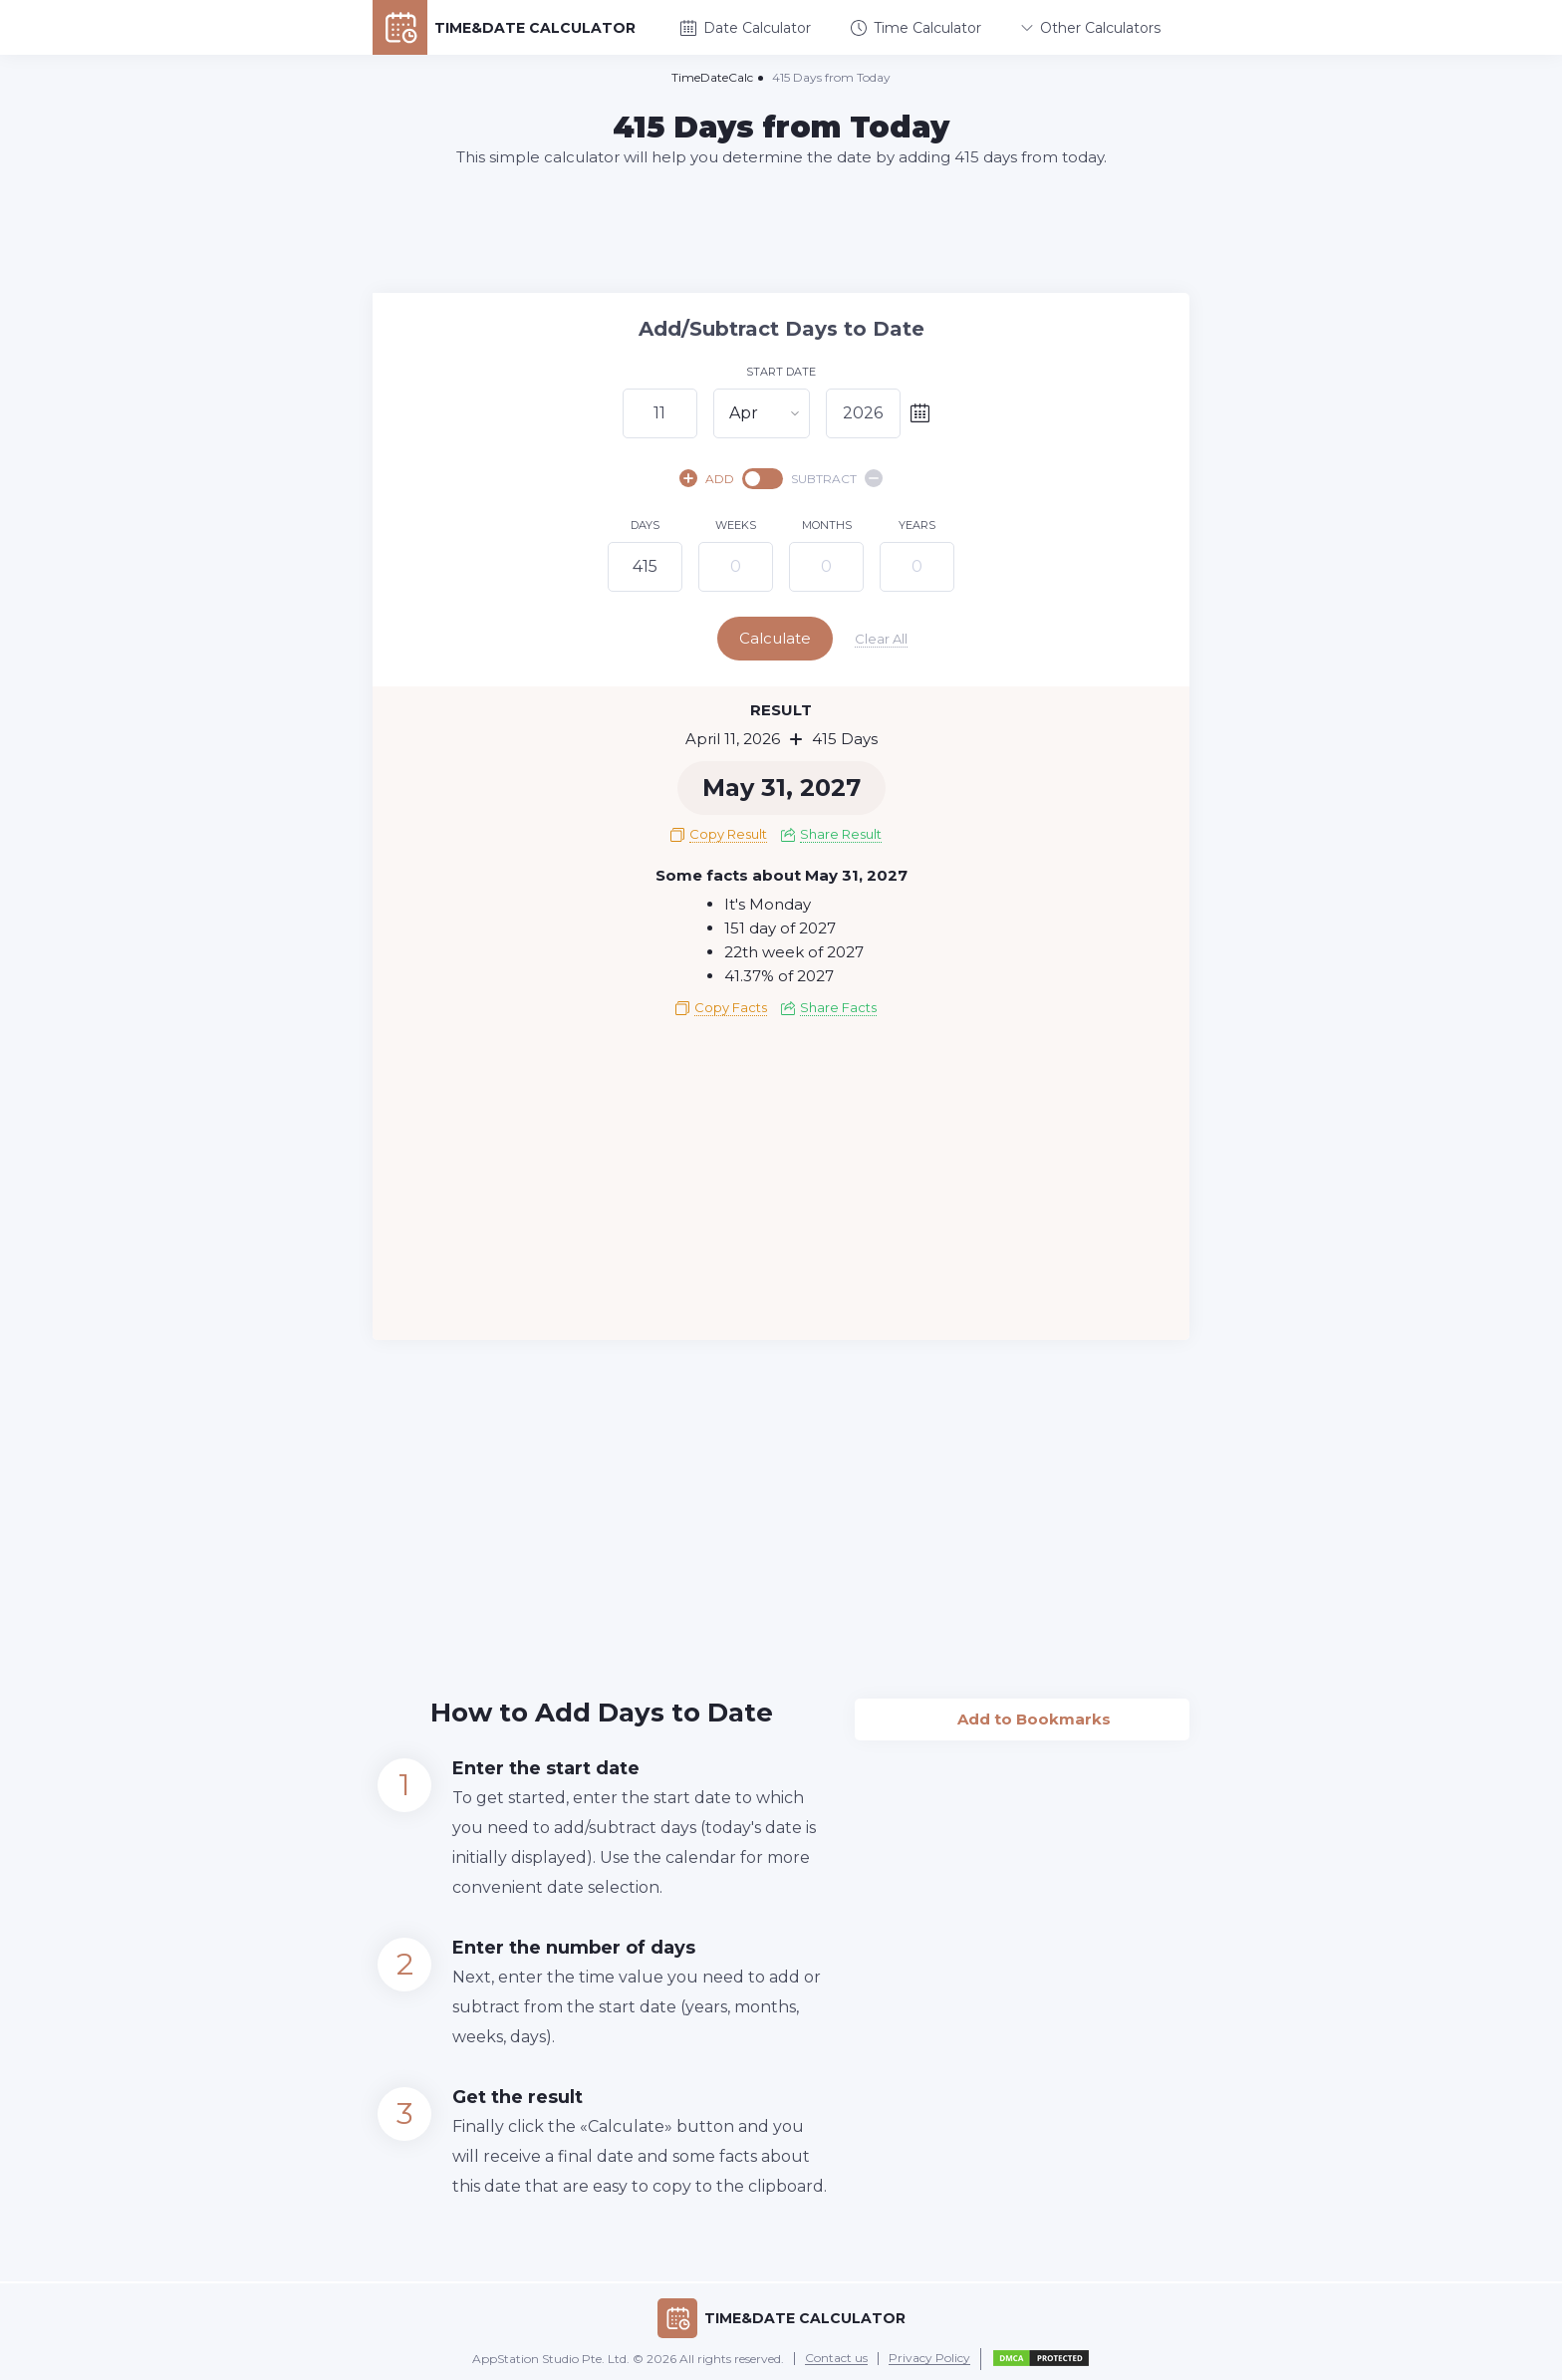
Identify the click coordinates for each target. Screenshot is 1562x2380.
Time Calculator (916, 28)
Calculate (779, 638)
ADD (706, 478)
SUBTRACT (837, 478)
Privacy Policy (929, 2357)
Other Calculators (1091, 28)
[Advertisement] (781, 229)
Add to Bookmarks (1022, 1712)
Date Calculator (745, 28)
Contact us (836, 2357)
